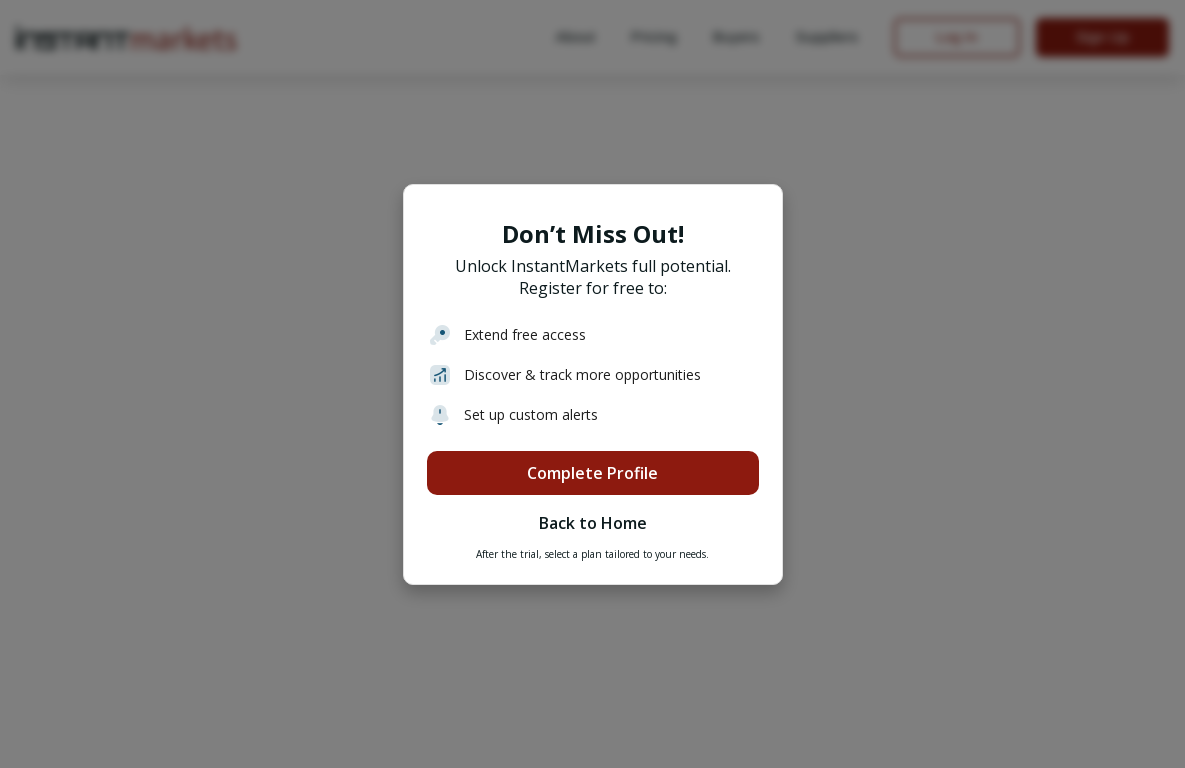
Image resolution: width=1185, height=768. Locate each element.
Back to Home (593, 523)
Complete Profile (592, 473)
